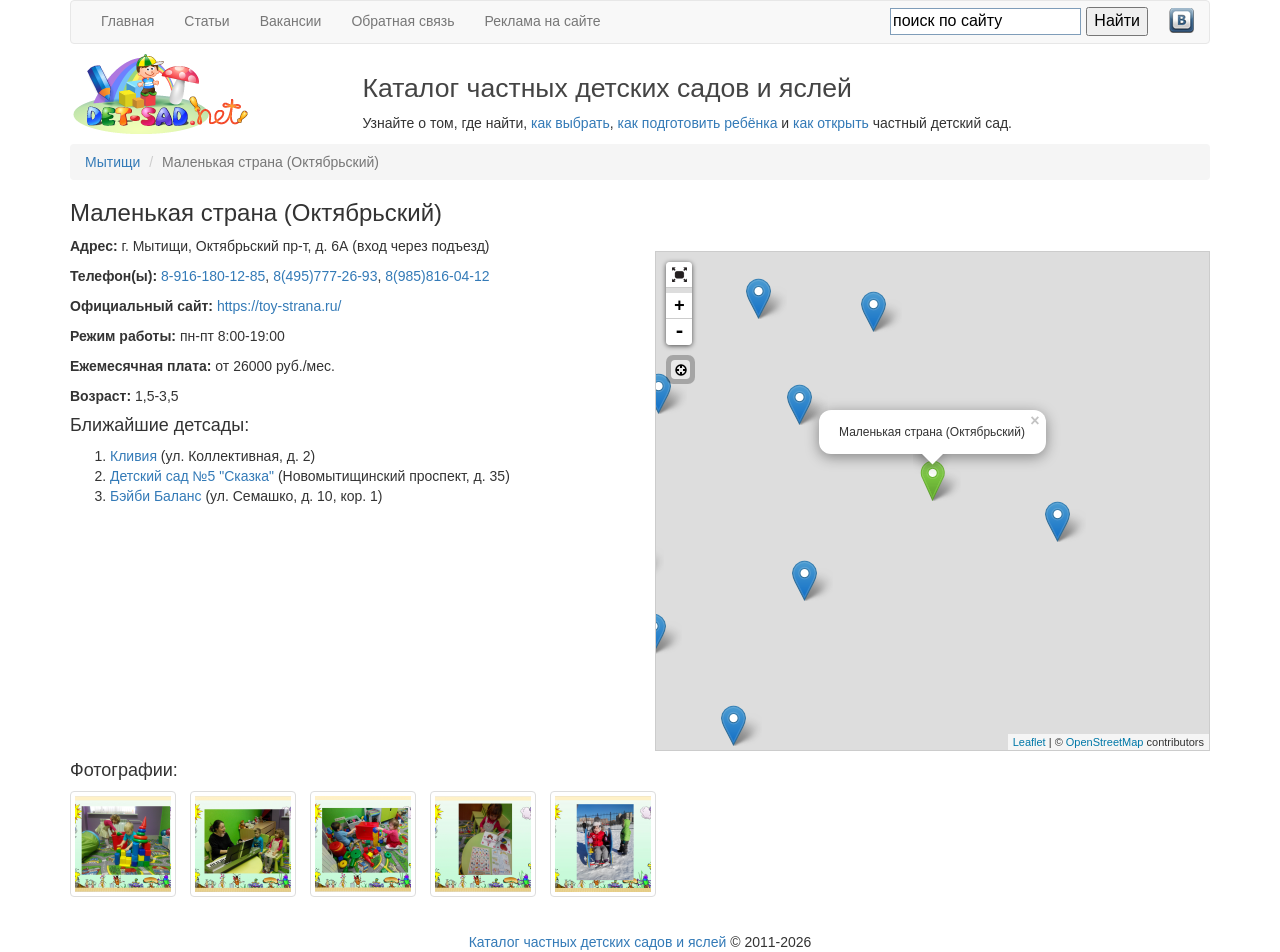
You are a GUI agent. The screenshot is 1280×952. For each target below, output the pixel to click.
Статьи (206, 21)
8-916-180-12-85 (213, 276)
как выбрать (570, 123)
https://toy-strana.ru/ (279, 306)
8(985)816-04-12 (437, 276)
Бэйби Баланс (156, 496)
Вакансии (291, 21)
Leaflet (1029, 742)
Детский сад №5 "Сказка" (192, 476)
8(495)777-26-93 (325, 276)
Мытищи (112, 162)
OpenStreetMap (1105, 742)
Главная (127, 21)
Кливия (133, 456)
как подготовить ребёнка (698, 123)
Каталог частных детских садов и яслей (598, 942)
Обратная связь (402, 21)
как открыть (831, 123)
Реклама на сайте (543, 21)
